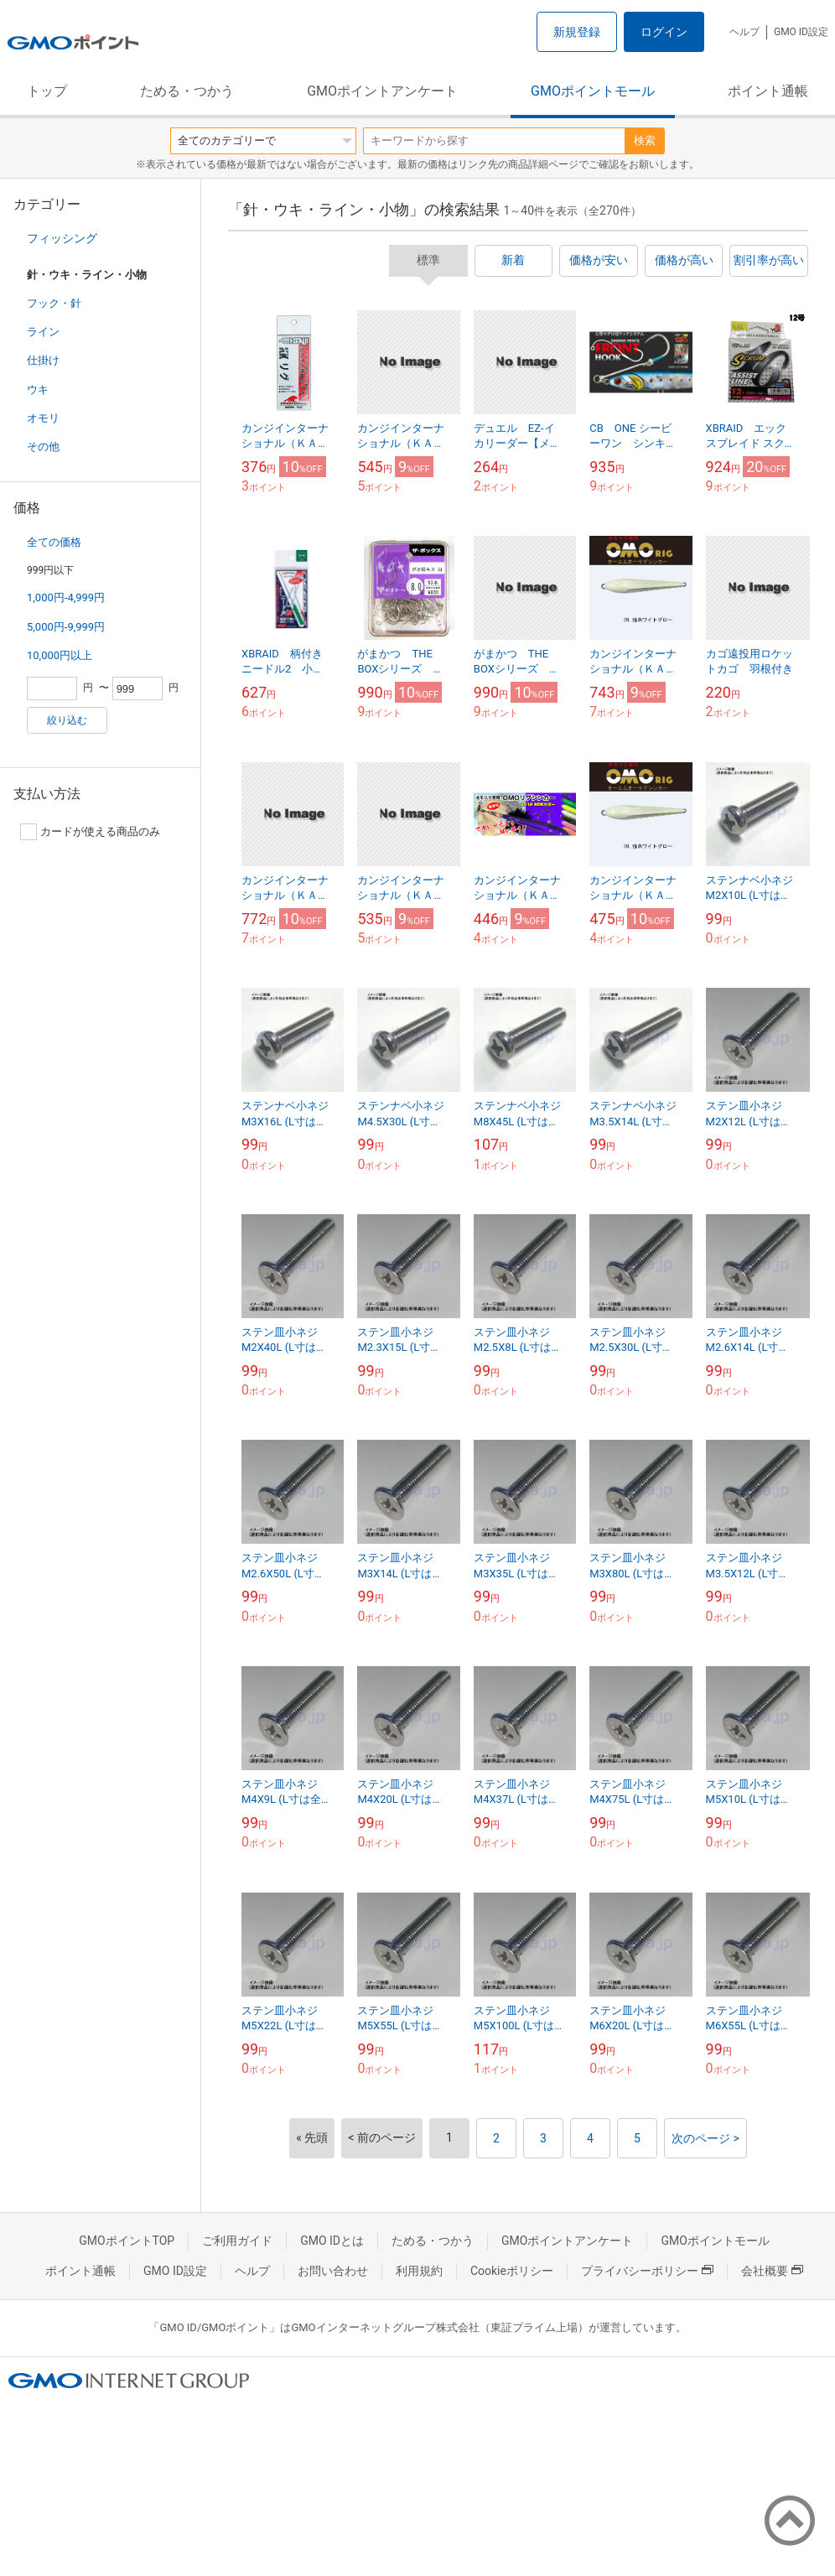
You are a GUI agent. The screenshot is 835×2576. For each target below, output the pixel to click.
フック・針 (54, 303)
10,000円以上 (59, 655)
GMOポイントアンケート (382, 91)
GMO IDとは (332, 2240)
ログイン (664, 32)
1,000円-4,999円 (66, 597)
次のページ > (705, 2138)
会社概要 (772, 2270)
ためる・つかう (187, 91)
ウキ (38, 389)
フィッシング (62, 238)
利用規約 (419, 2270)
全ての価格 (54, 542)
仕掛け (43, 360)
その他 (43, 446)
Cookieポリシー (511, 2270)
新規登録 (576, 32)
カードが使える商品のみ (90, 831)
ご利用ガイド (237, 2240)
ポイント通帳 (768, 91)
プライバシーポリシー (647, 2270)
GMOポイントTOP (126, 2240)
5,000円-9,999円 (66, 627)
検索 (645, 140)
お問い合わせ (333, 2270)
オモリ (43, 418)
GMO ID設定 (801, 32)
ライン (43, 331)
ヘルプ (744, 32)
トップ (47, 91)
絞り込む (67, 720)
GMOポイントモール (593, 91)
